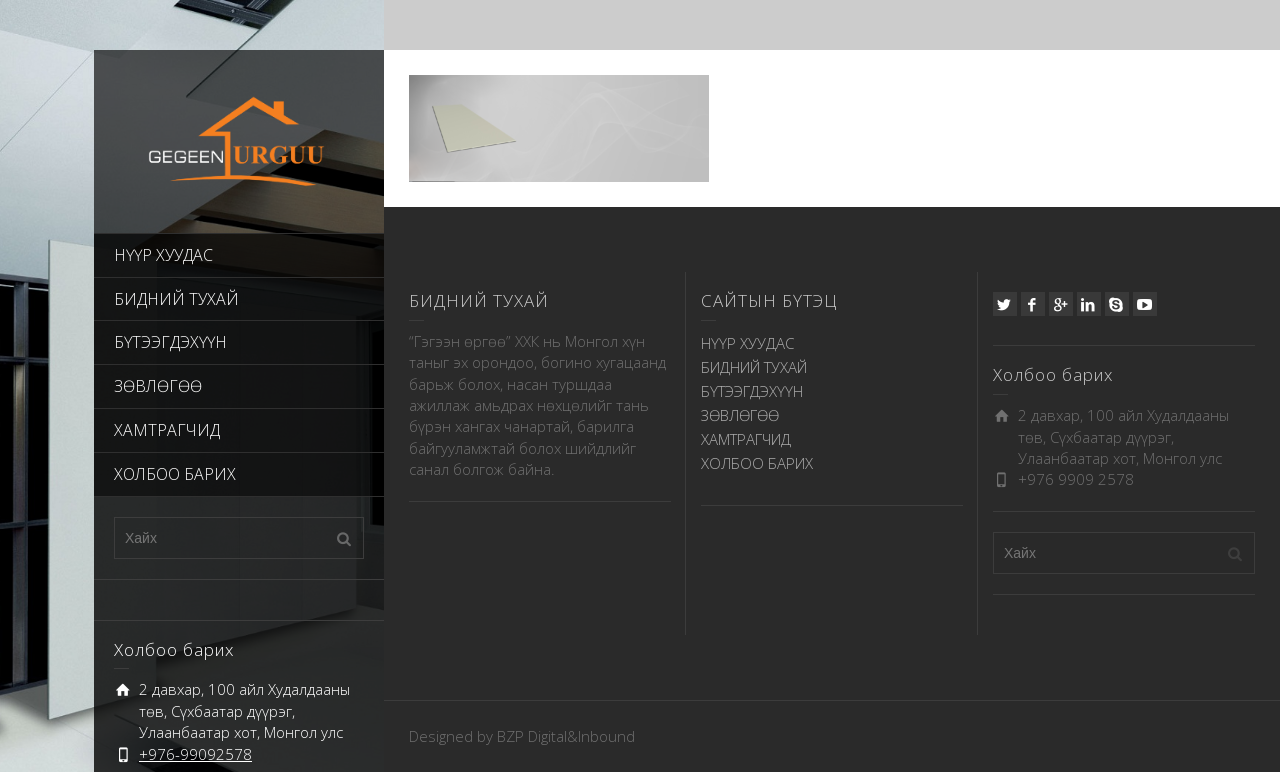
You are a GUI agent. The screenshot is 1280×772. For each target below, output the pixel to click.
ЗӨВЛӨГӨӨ (158, 386)
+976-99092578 (195, 754)
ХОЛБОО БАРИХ (175, 474)
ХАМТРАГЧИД (167, 430)
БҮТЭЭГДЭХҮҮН (170, 342)
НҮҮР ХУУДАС (163, 255)
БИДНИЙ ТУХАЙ (176, 299)
